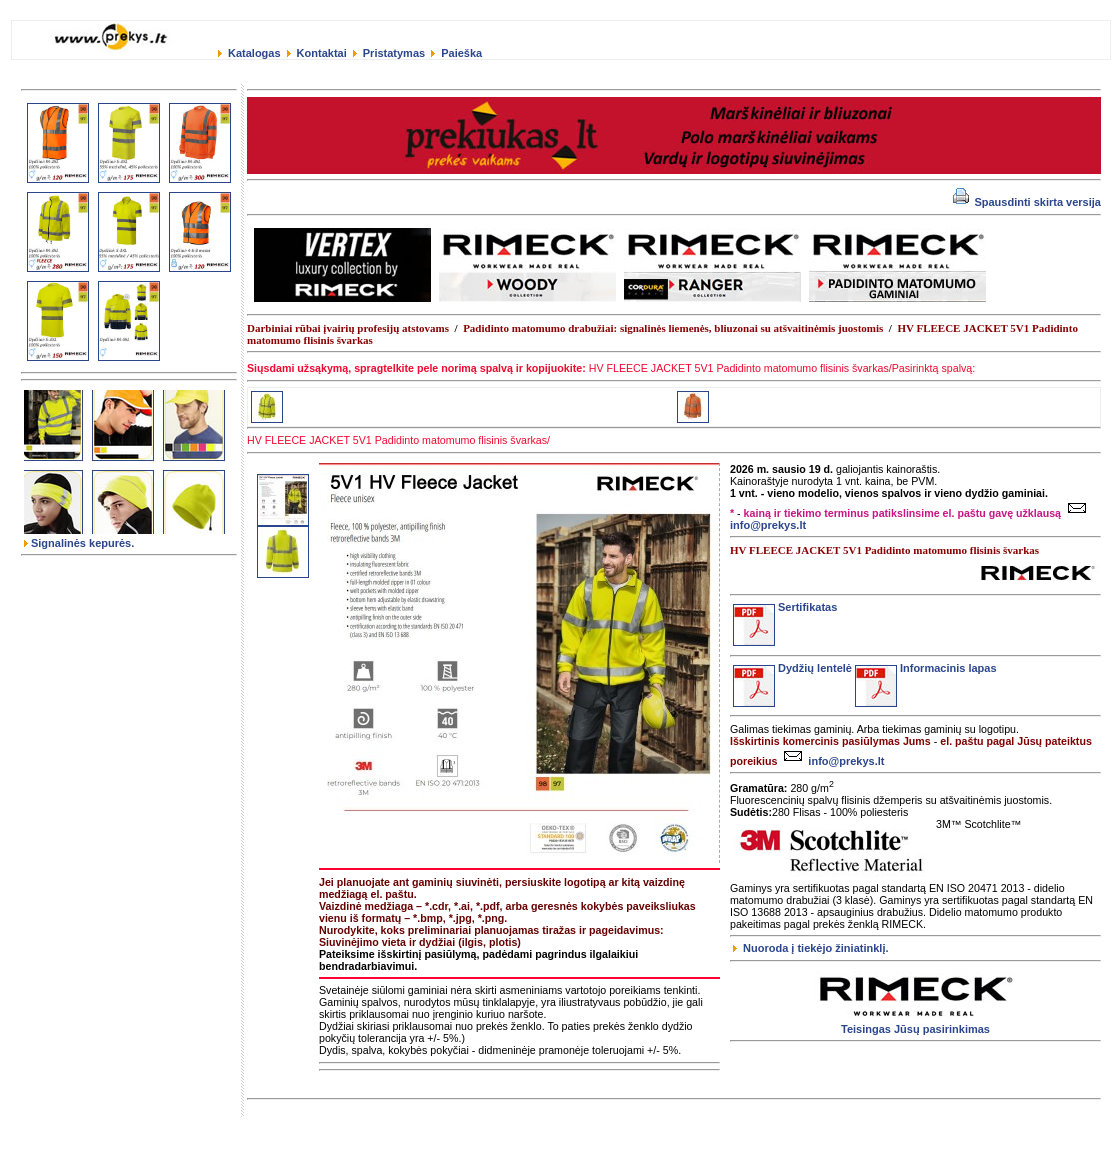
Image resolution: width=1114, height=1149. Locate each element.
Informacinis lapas (926, 668)
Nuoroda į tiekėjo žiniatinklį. (811, 948)
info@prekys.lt (831, 761)
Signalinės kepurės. (79, 543)
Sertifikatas (785, 607)
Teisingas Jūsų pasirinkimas (915, 1029)
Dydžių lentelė (792, 668)
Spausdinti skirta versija (1027, 202)
